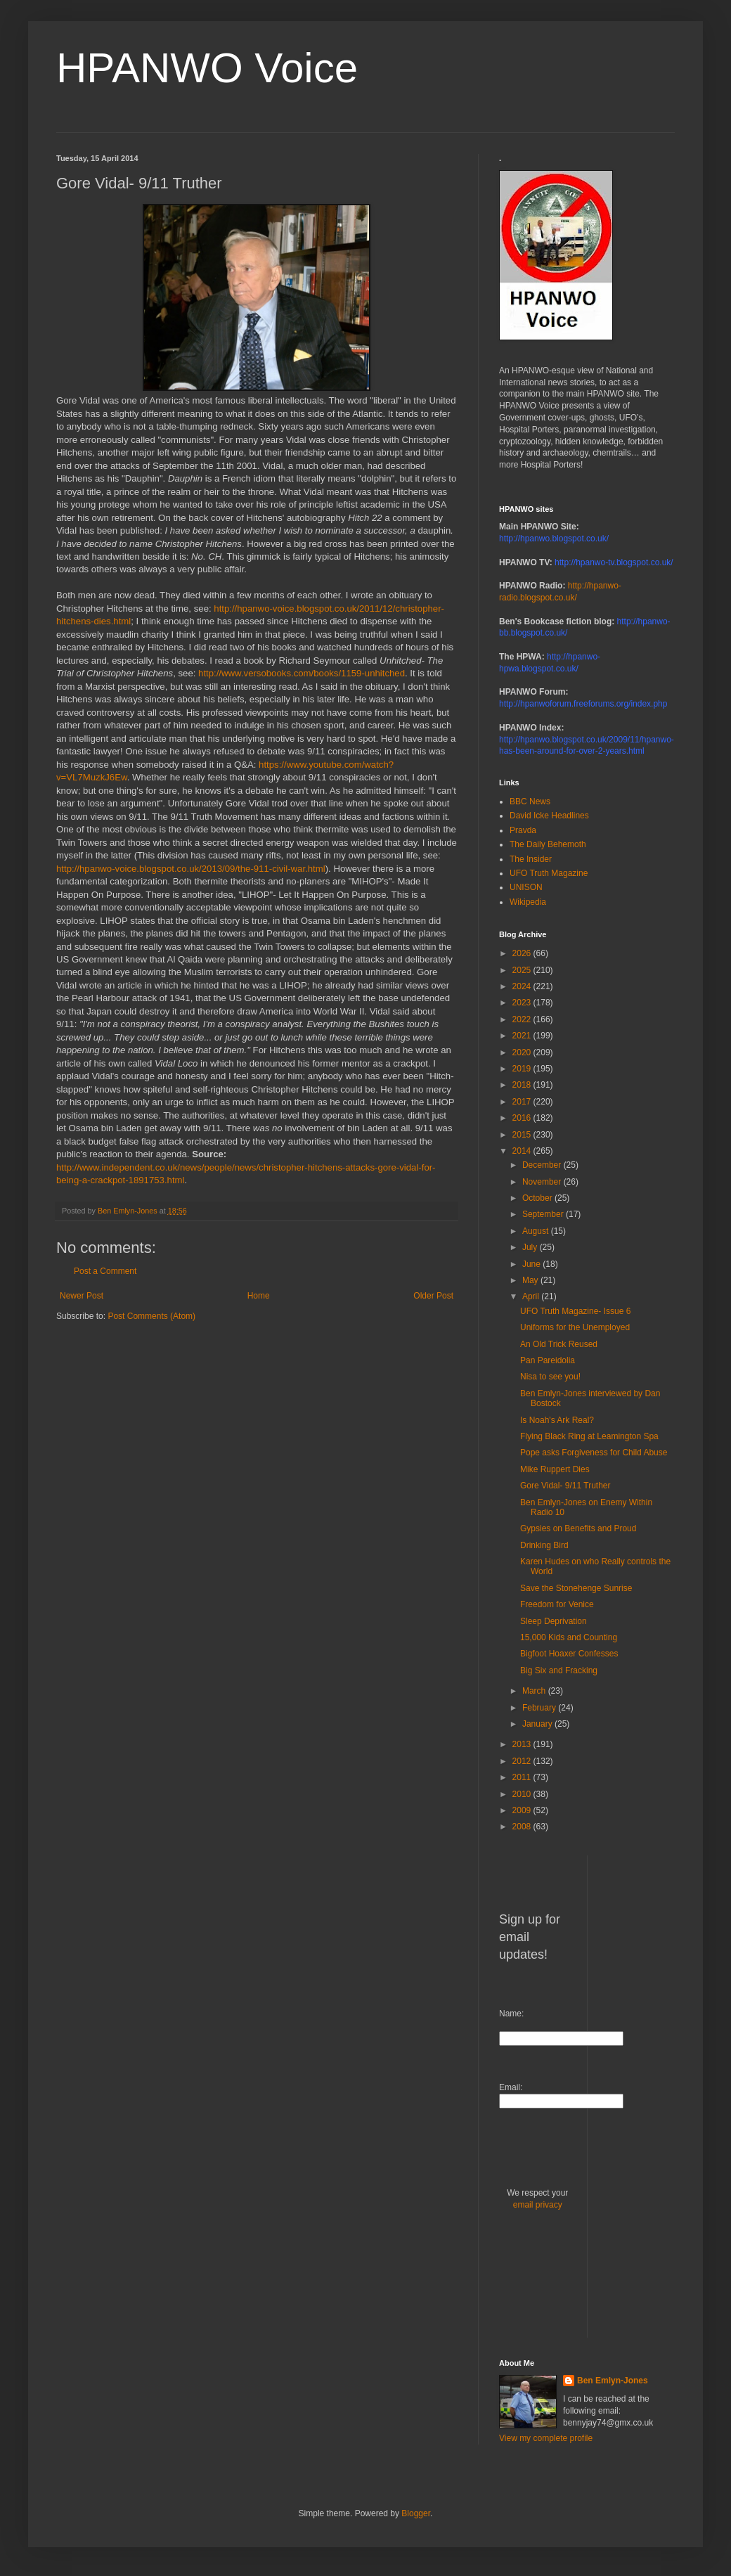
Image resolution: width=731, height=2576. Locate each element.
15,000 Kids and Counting (568, 1637)
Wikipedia (528, 902)
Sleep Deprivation (553, 1621)
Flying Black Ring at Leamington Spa (589, 1436)
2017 (522, 1102)
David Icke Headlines (549, 815)
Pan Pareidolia (547, 1360)
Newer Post (81, 1296)
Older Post (433, 1296)
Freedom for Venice (557, 1604)
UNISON (526, 887)
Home (258, 1296)
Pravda (523, 830)
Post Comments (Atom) (151, 1316)
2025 (522, 970)
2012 (522, 1761)
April (531, 1296)
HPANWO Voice (207, 67)
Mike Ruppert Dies (555, 1469)
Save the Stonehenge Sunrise (576, 1588)
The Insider (531, 859)
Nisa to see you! (550, 1377)
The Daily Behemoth (548, 844)
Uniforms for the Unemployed (575, 1327)
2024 (522, 986)
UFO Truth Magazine (549, 873)
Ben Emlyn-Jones (612, 2380)
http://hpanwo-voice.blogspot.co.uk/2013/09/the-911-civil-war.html (190, 868)
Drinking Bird (544, 1545)
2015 (522, 1135)
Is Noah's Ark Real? (557, 1420)
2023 (522, 1002)
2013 (522, 1744)
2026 (522, 953)
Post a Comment (105, 1271)
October (538, 1198)
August (536, 1231)
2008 (522, 1826)
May (531, 1280)
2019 (522, 1069)
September (544, 1214)
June (532, 1264)
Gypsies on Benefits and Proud (578, 1528)
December (543, 1165)
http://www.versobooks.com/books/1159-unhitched (301, 673)
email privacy (537, 2205)
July (531, 1247)
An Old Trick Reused (558, 1344)
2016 (522, 1118)
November (543, 1182)
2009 (522, 1810)
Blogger (415, 2513)
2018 (522, 1085)
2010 (522, 1794)
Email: (510, 2087)
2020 (522, 1052)
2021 (522, 1036)
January (538, 1724)
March (535, 1691)
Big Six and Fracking (558, 1670)
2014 (522, 1151)
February (540, 1708)
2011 (522, 1777)
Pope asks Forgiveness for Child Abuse (593, 1452)
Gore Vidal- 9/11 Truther (565, 1485)
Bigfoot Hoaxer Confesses (569, 1654)
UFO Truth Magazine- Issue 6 (575, 1311)
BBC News (530, 801)
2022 (522, 1019)
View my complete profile (546, 2438)
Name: (511, 2013)
